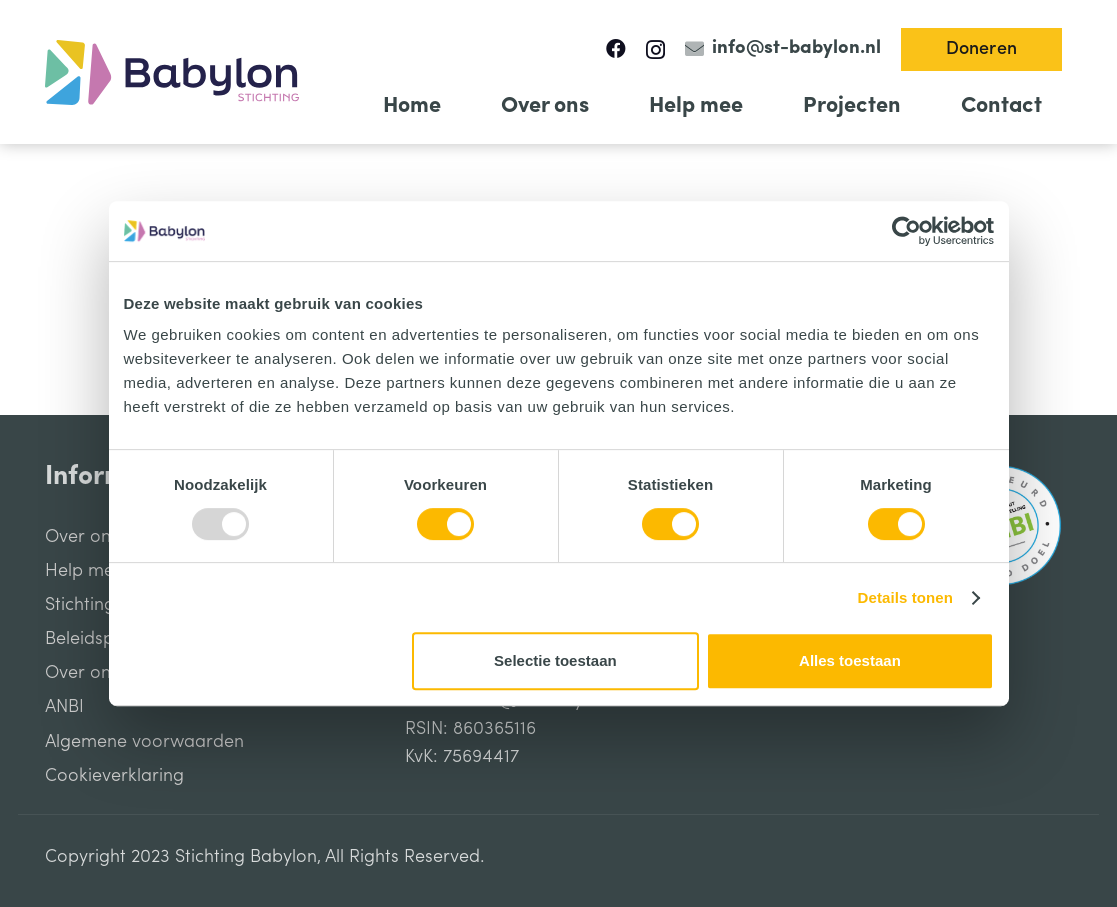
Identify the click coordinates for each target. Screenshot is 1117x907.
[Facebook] (616, 49)
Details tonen (905, 597)
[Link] (172, 72)
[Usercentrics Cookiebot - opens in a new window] (906, 231)
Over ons (82, 537)
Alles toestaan (850, 660)
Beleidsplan (92, 639)
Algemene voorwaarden (144, 742)
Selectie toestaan (555, 660)
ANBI (64, 707)
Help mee (84, 571)
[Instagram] (655, 50)
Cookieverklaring (114, 776)
